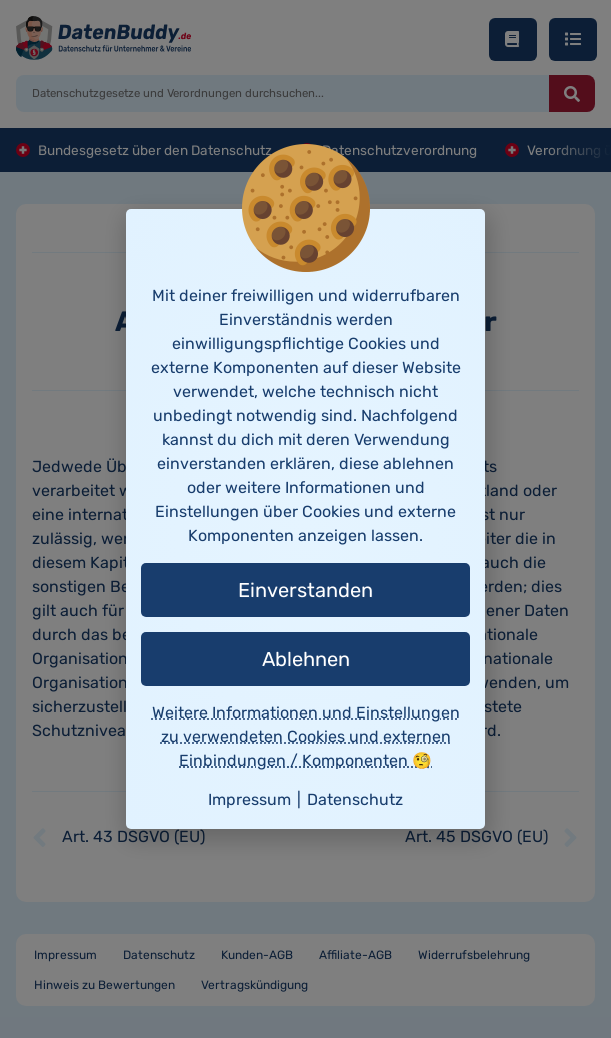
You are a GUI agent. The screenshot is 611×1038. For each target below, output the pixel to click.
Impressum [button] (249, 799)
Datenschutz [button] (355, 799)
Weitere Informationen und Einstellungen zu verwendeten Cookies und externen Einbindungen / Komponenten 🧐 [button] (306, 736)
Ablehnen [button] (306, 659)
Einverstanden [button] (305, 590)
